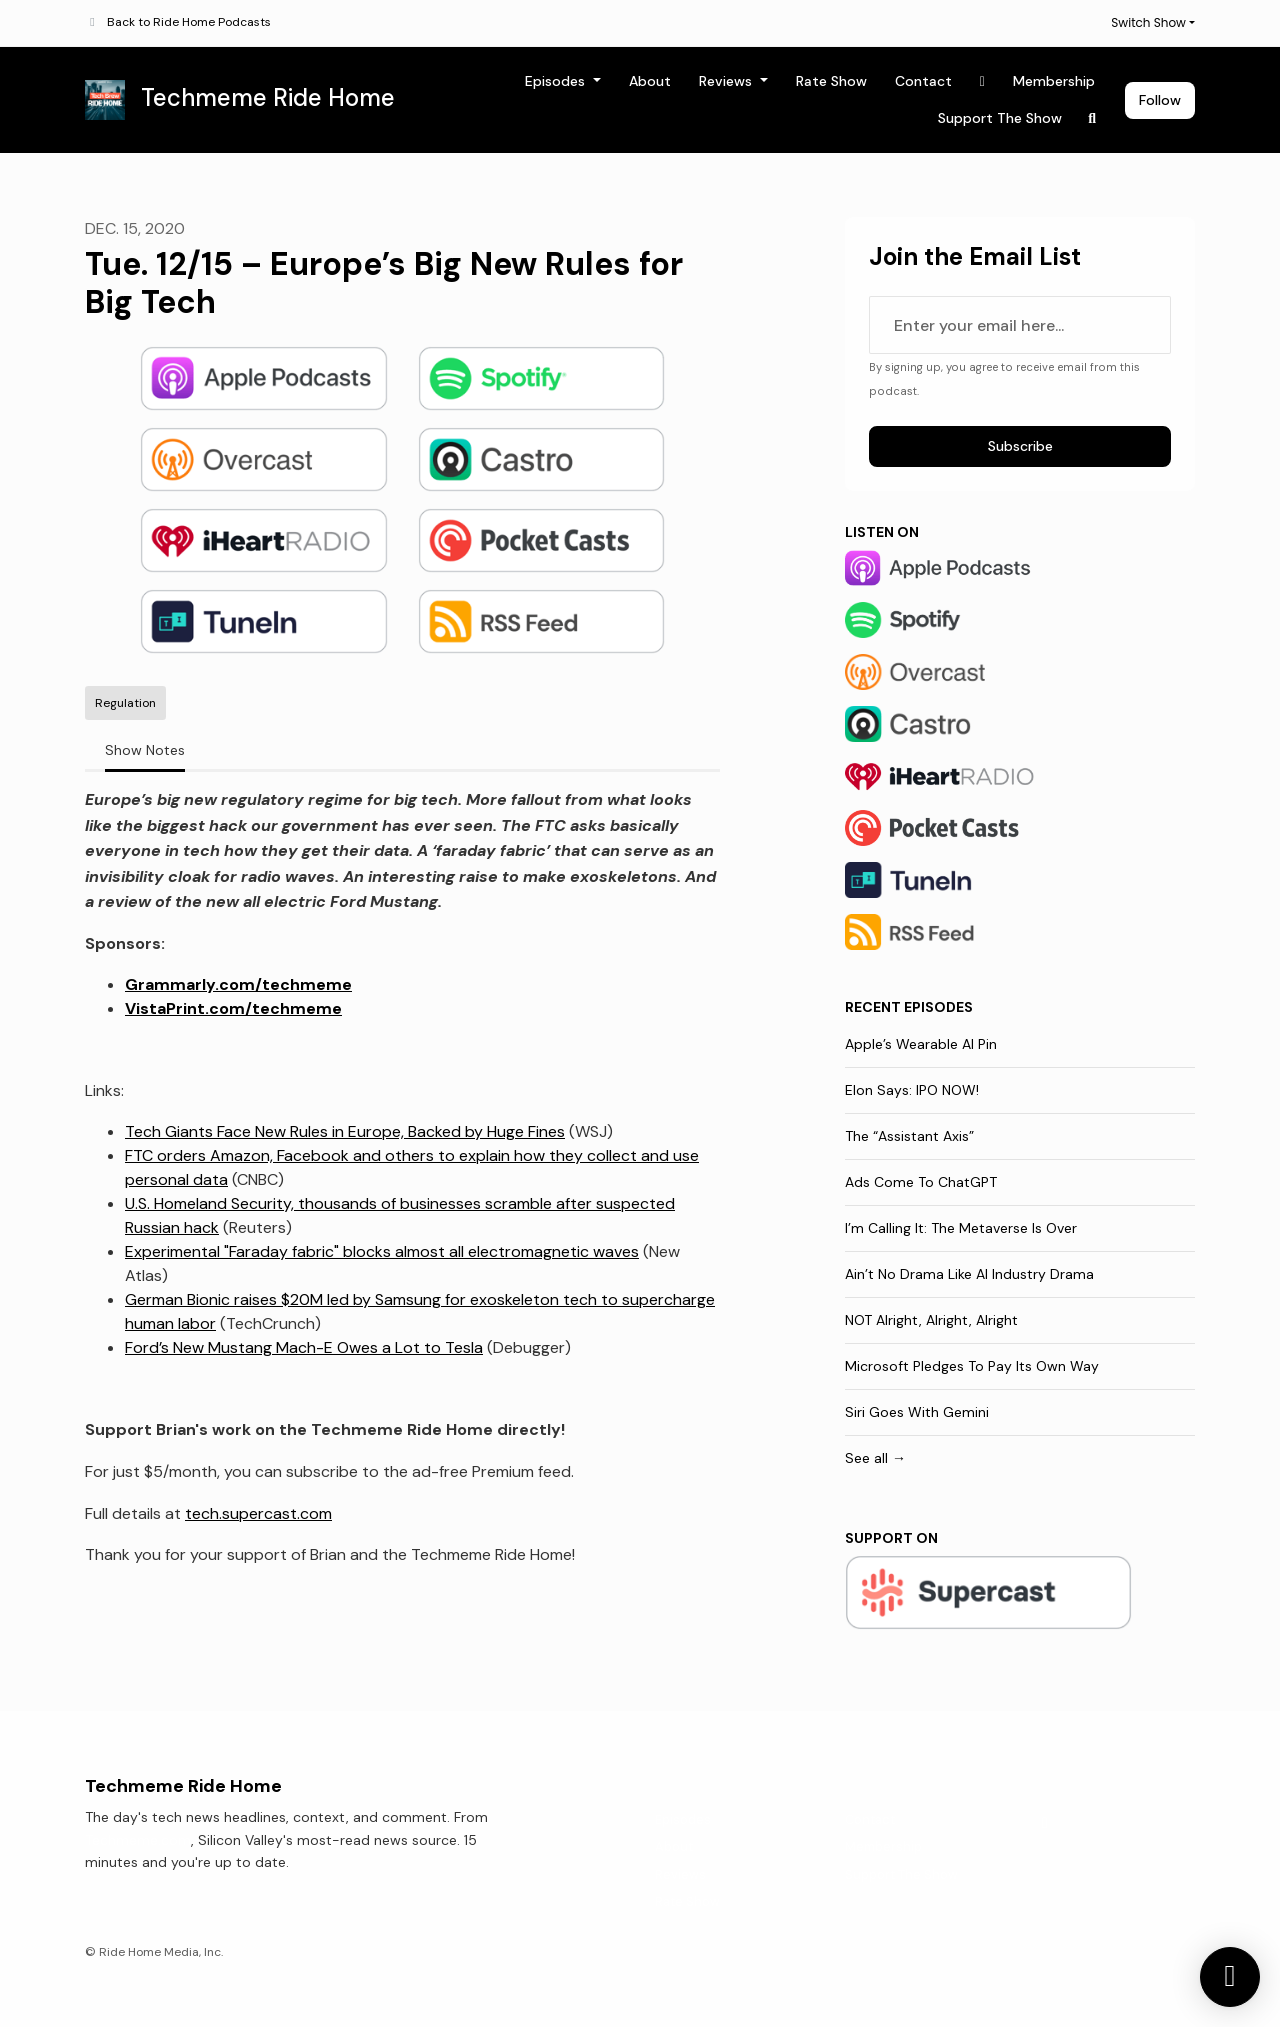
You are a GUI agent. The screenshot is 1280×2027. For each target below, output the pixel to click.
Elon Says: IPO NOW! (912, 1090)
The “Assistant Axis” (909, 1136)
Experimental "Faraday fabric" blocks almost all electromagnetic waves (382, 1251)
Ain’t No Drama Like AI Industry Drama (969, 1274)
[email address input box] (1020, 325)
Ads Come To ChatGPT (921, 1182)
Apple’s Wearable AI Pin (921, 1044)
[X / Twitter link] (983, 81)
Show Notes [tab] (145, 750)
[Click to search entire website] (1093, 118)
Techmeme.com (138, 1840)
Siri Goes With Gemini (917, 1412)
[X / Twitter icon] (1045, 1823)
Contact (923, 81)
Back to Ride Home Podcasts (189, 22)
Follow (1160, 100)
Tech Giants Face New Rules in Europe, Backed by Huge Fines (345, 1131)
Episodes (557, 81)
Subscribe (1020, 446)
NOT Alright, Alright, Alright (931, 1320)
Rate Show (831, 81)
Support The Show (1000, 118)
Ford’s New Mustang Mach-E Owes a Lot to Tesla (304, 1347)
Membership (1054, 81)
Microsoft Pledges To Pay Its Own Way (972, 1366)
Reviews (727, 81)
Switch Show (1148, 22)
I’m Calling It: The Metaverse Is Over (961, 1228)
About (650, 81)
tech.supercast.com (258, 1513)
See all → (875, 1458)
